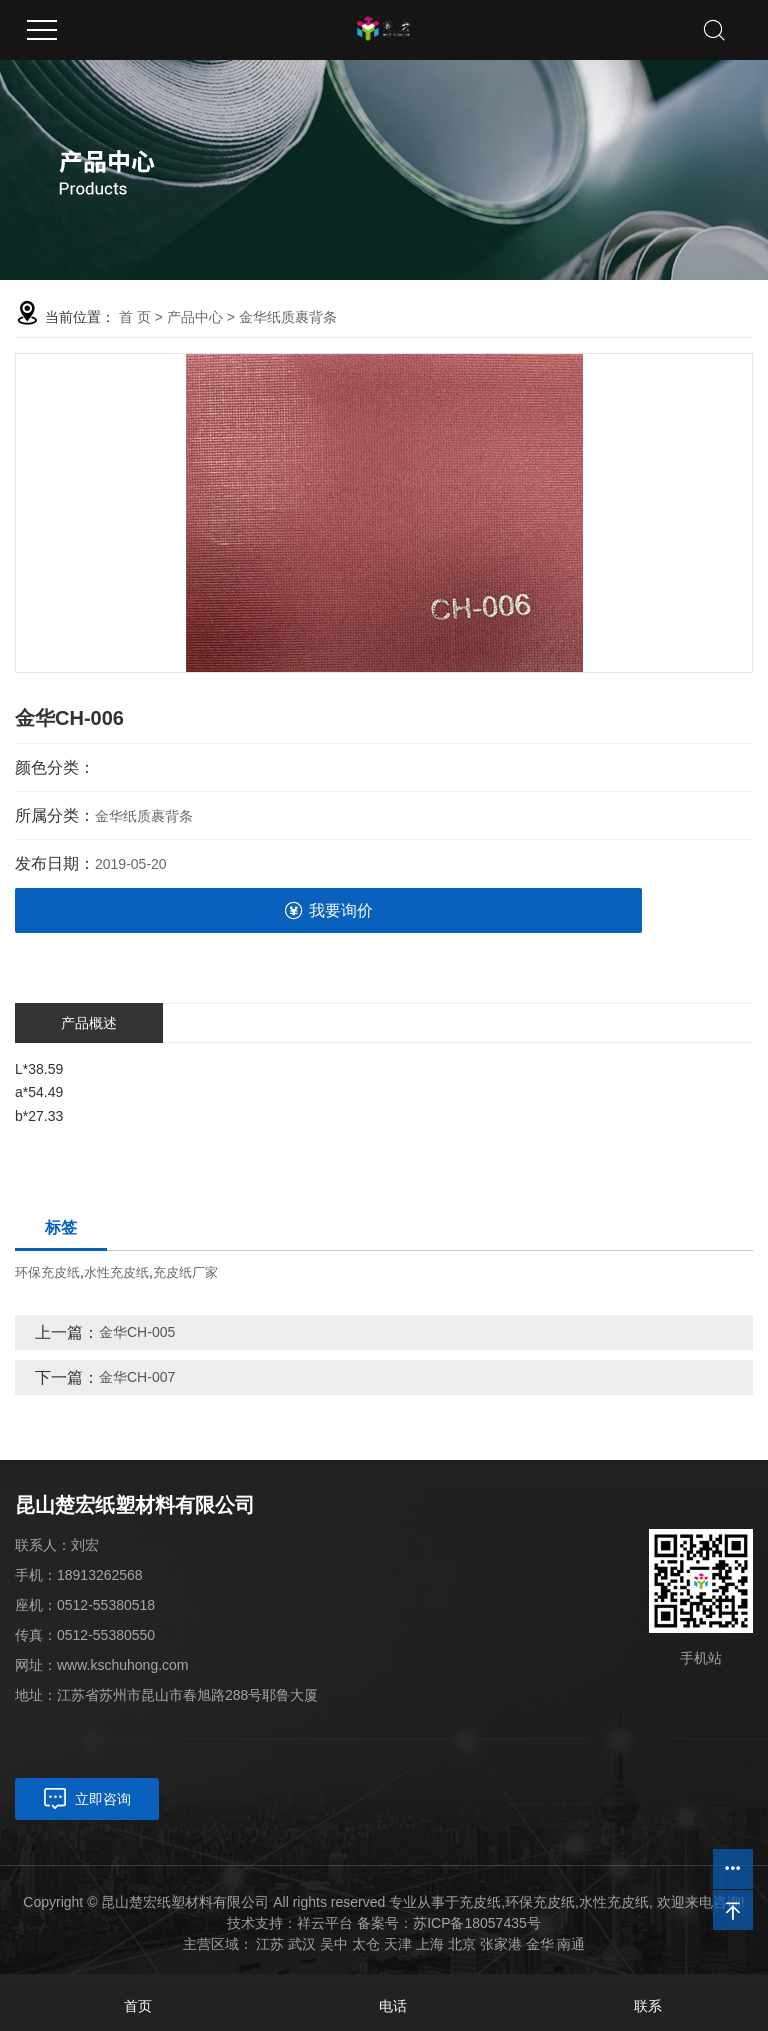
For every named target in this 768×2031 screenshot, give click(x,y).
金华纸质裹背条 (288, 317)
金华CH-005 (137, 1332)
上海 (430, 1944)
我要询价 (328, 910)
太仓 (366, 1944)
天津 (398, 1944)
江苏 (270, 1944)
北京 (462, 1944)
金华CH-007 (137, 1377)
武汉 (302, 1944)
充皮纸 (480, 1902)
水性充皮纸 (116, 1272)
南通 (571, 1944)
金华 (540, 1944)
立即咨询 (103, 1799)
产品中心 (195, 317)
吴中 (334, 1944)
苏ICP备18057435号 (477, 1923)
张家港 (501, 1944)
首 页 (135, 317)
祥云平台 (325, 1923)
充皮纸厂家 (185, 1272)
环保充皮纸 (47, 1272)
